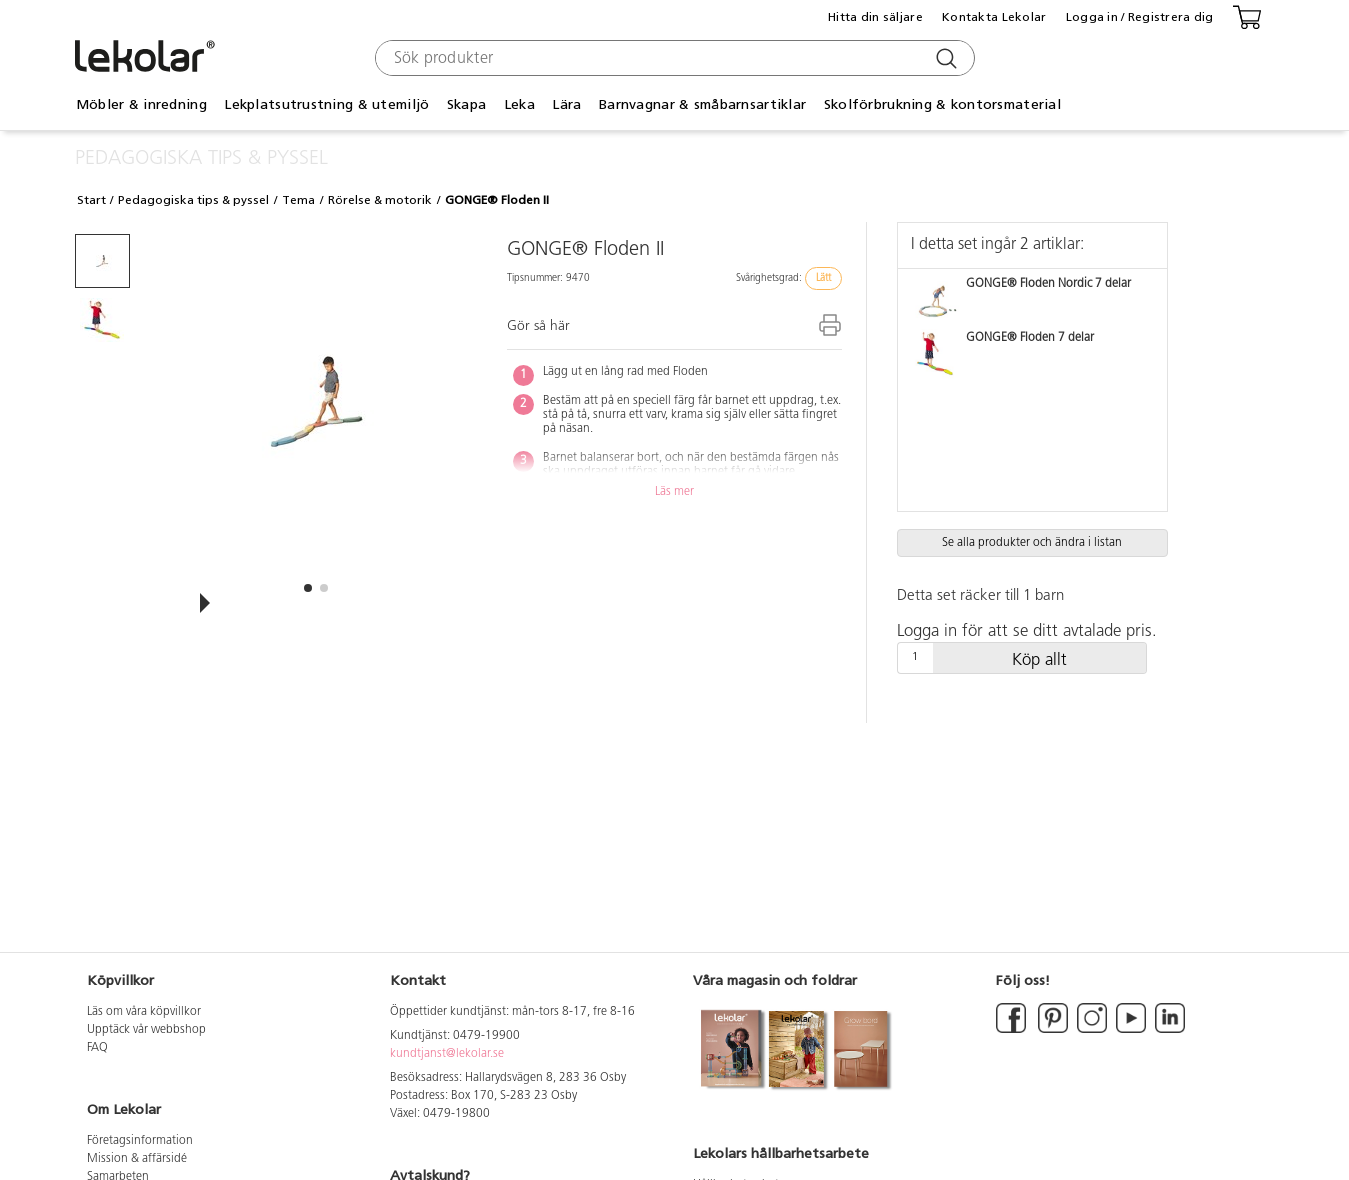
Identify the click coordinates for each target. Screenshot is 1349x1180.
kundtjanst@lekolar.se (447, 1054)
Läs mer (674, 492)
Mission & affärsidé (137, 1159)
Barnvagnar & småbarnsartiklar (702, 104)
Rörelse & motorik (380, 200)
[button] (308, 588)
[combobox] (672, 58)
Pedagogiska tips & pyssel (193, 200)
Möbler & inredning (141, 104)
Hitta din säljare (875, 17)
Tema (298, 200)
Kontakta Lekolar (994, 17)
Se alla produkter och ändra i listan (1032, 543)
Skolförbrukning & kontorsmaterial (942, 104)
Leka (519, 104)
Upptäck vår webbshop (146, 1030)
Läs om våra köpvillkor (144, 1012)
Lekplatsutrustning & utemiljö (326, 104)
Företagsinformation (140, 1141)
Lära (566, 104)
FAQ (97, 1048)
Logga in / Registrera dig (1140, 17)
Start (91, 200)
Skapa (466, 104)
